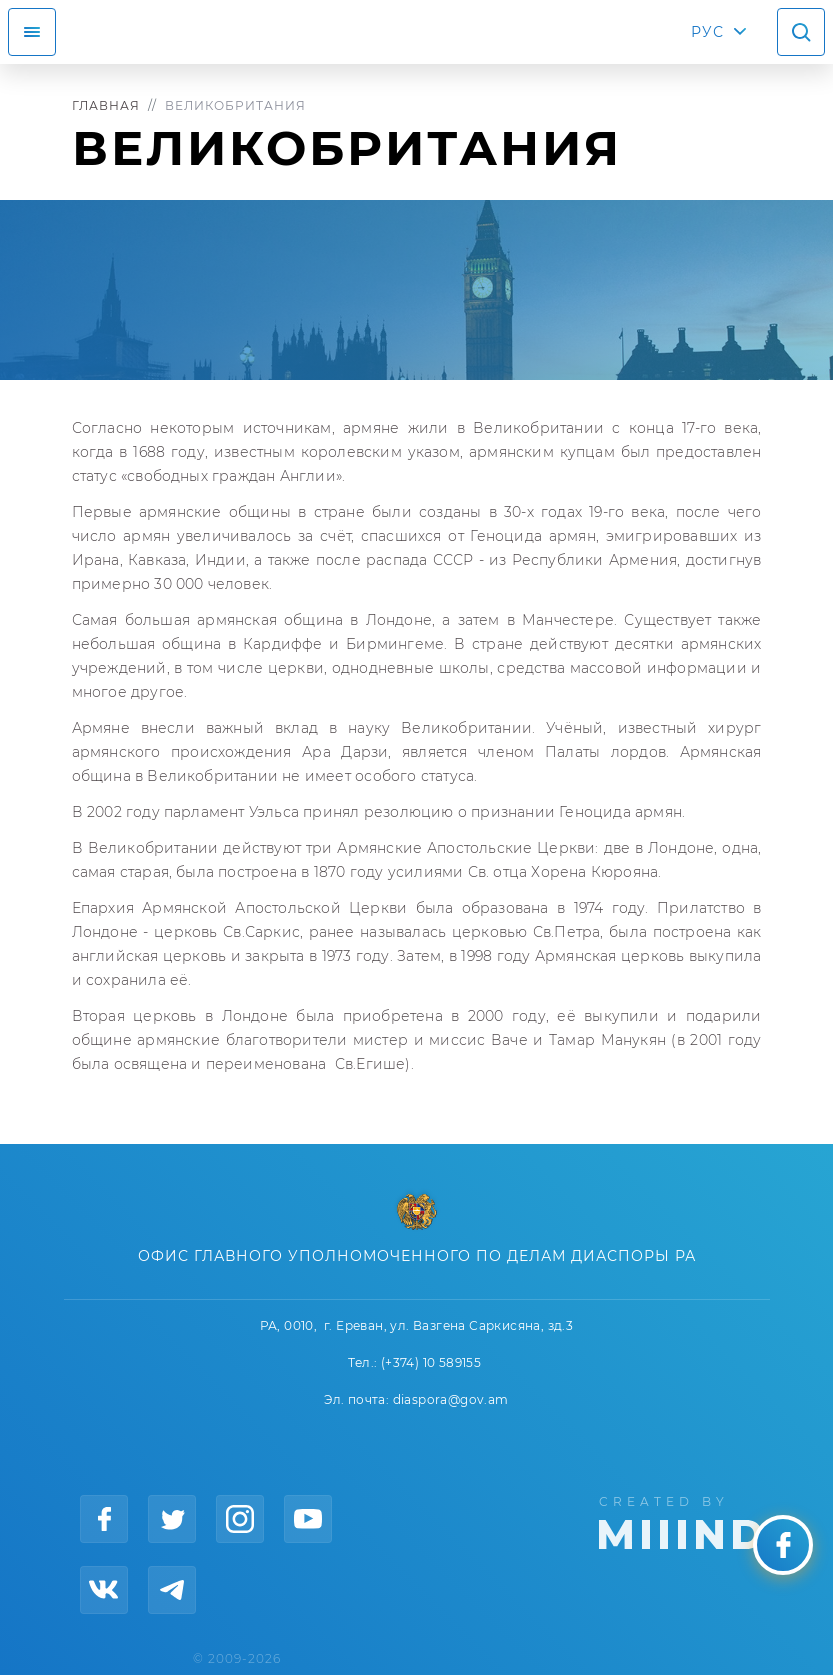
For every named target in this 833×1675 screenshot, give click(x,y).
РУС (707, 32)
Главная (106, 105)
